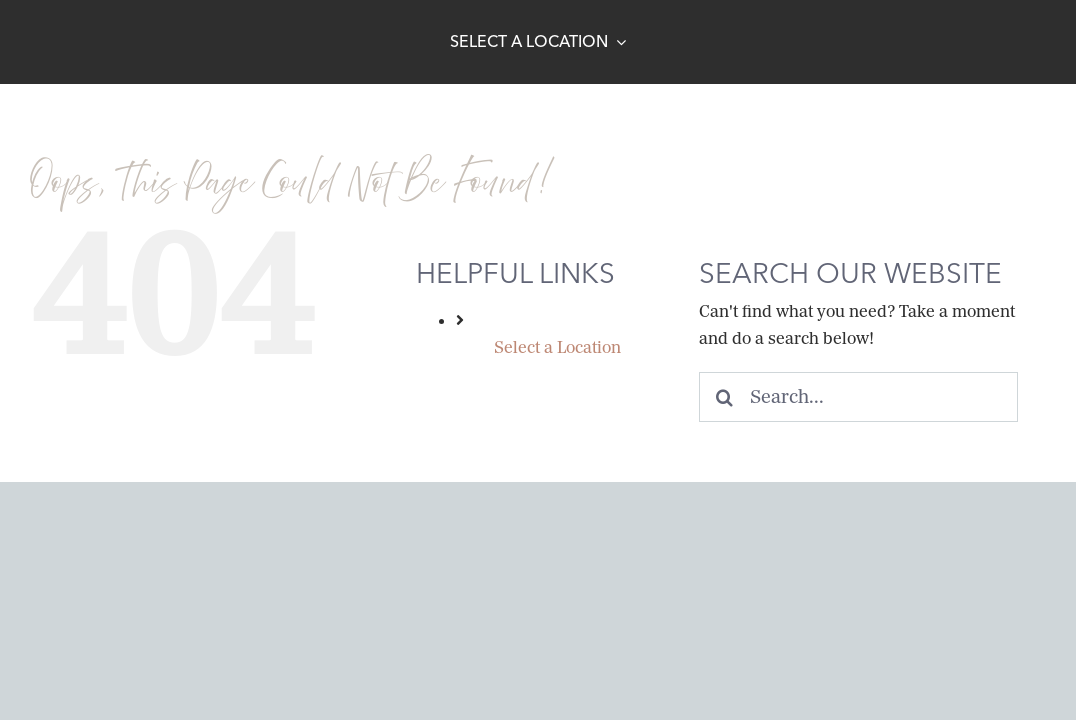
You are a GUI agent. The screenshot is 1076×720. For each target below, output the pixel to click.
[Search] (724, 397)
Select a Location (557, 347)
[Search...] (858, 397)
